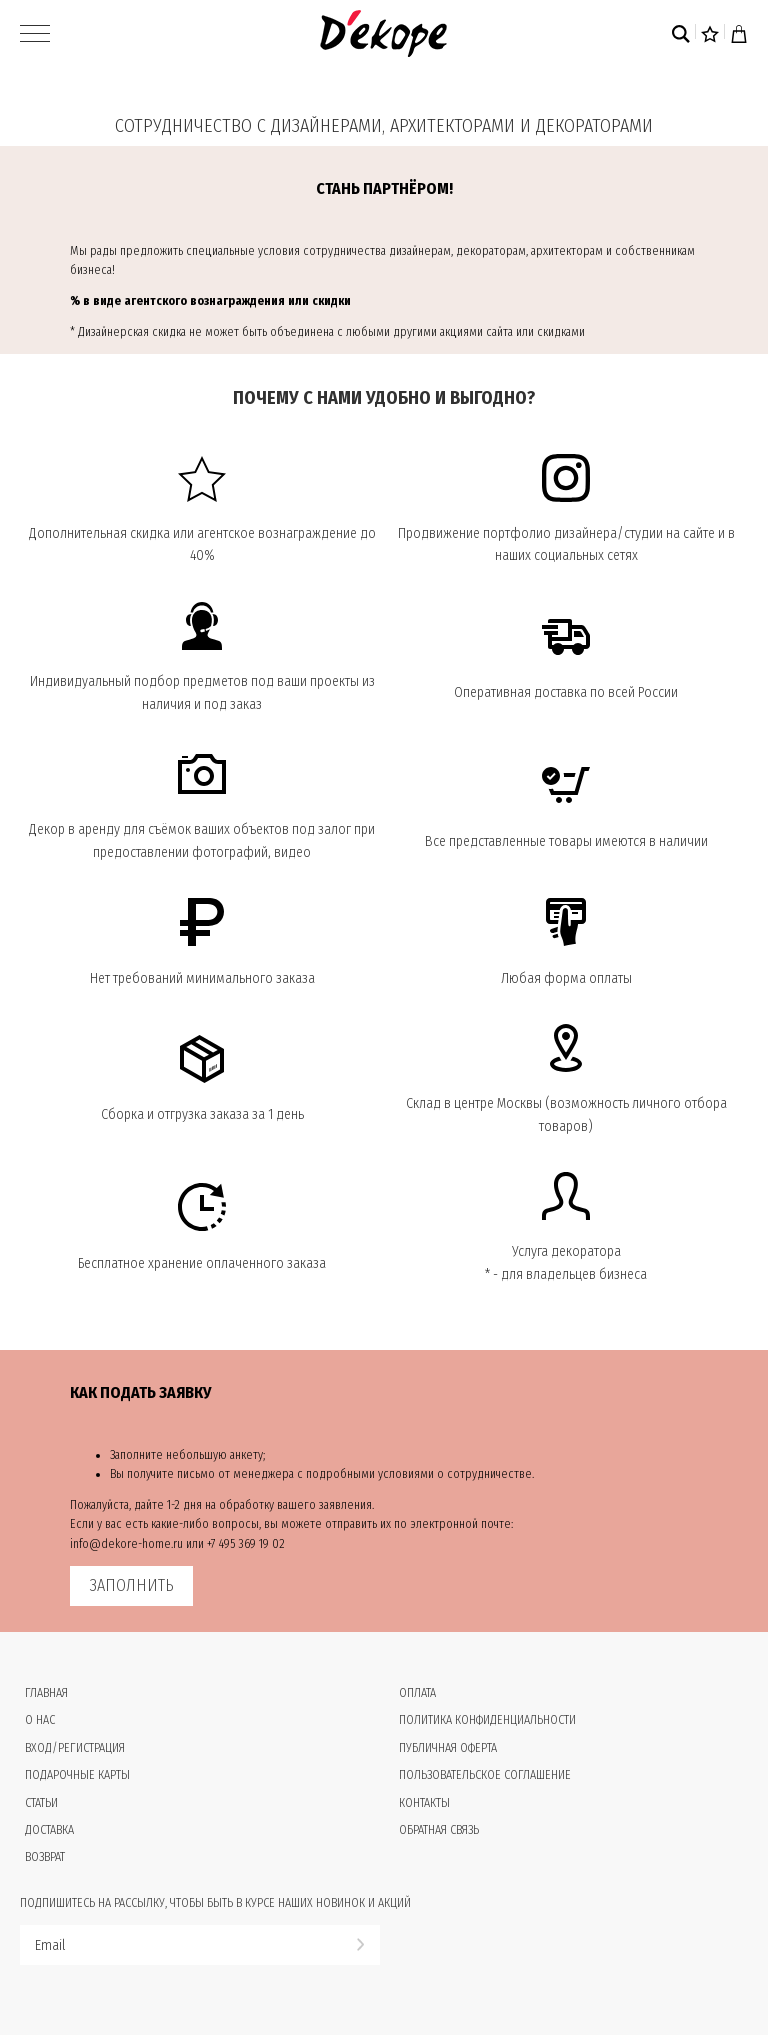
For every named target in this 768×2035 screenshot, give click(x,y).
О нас (40, 1720)
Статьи (41, 1803)
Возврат (45, 1857)
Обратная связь (439, 1830)
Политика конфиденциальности (487, 1720)
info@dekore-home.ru (126, 1544)
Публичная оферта (448, 1748)
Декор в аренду (74, 829)
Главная (46, 1693)
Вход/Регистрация (75, 1748)
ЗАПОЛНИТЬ (131, 1585)
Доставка (49, 1830)
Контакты (424, 1803)
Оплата (417, 1693)
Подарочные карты (77, 1775)
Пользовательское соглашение (485, 1775)
